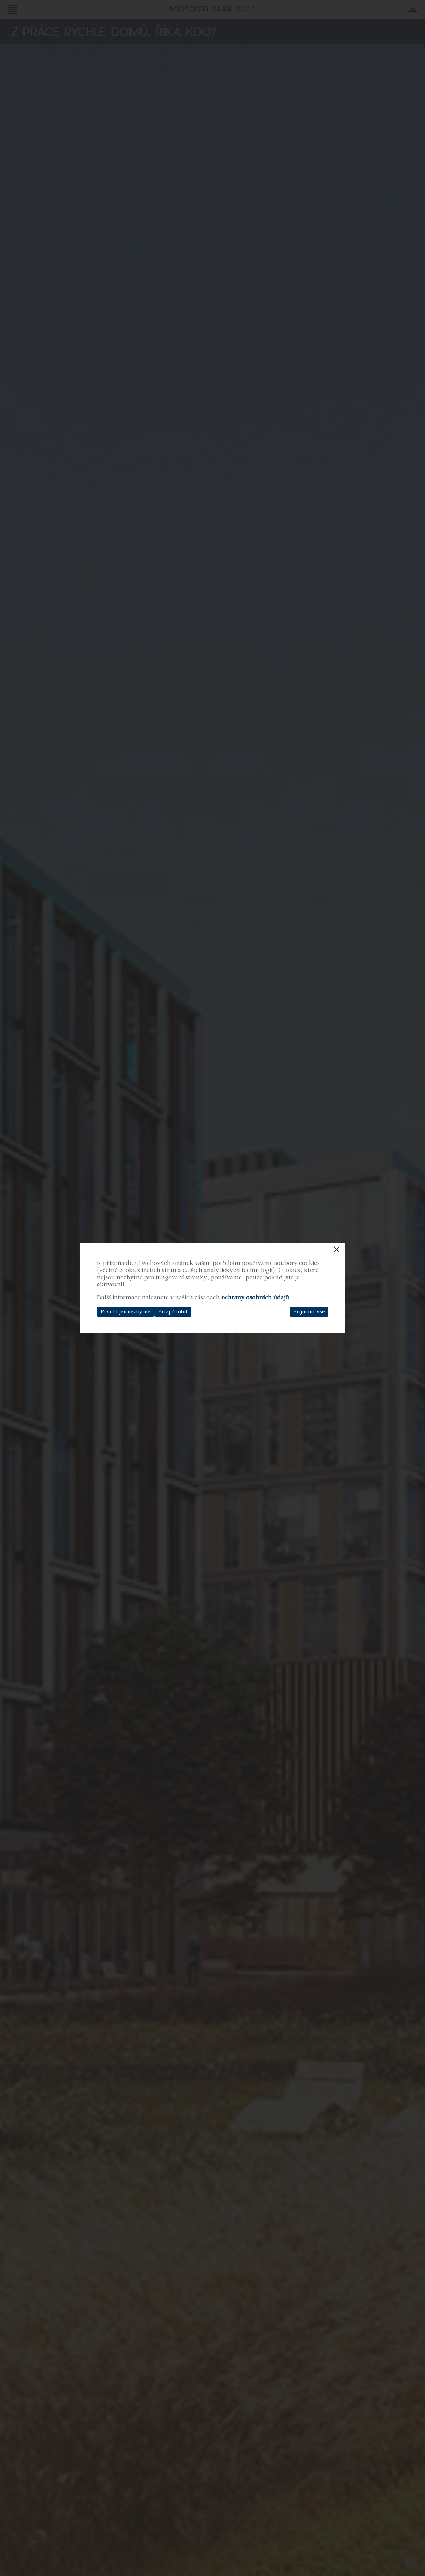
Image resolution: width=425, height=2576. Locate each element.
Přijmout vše (309, 1311)
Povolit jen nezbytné (125, 1311)
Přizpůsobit (173, 1311)
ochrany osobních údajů (255, 1297)
